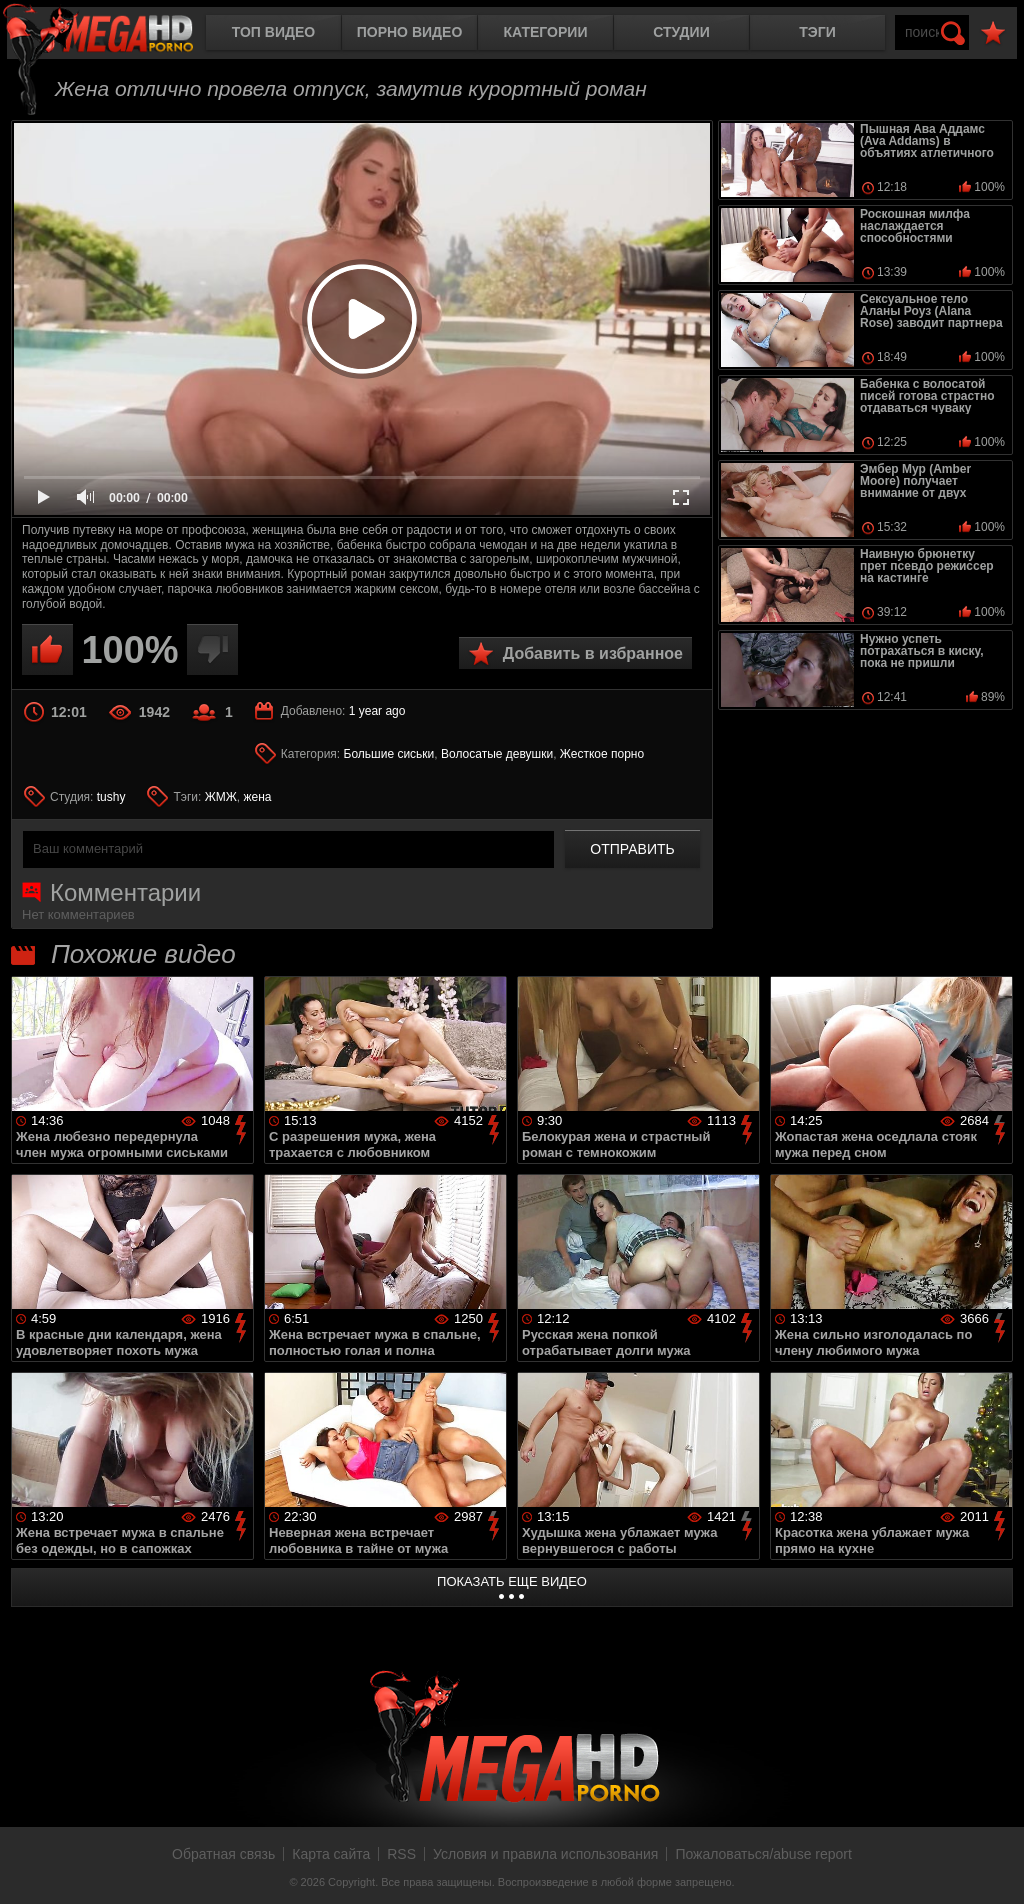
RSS (401, 1854)
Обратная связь (223, 1854)
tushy (111, 797)
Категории (546, 32)
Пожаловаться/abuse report (763, 1854)
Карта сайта (331, 1854)
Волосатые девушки (497, 754)
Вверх (994, 1867)
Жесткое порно (602, 754)
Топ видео (273, 32)
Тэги (817, 32)
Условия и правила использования (545, 1854)
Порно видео (410, 32)
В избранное (993, 33)
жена (258, 797)
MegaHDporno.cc (115, 34)
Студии (681, 32)
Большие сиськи (389, 754)
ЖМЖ (221, 797)
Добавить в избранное (593, 653)
